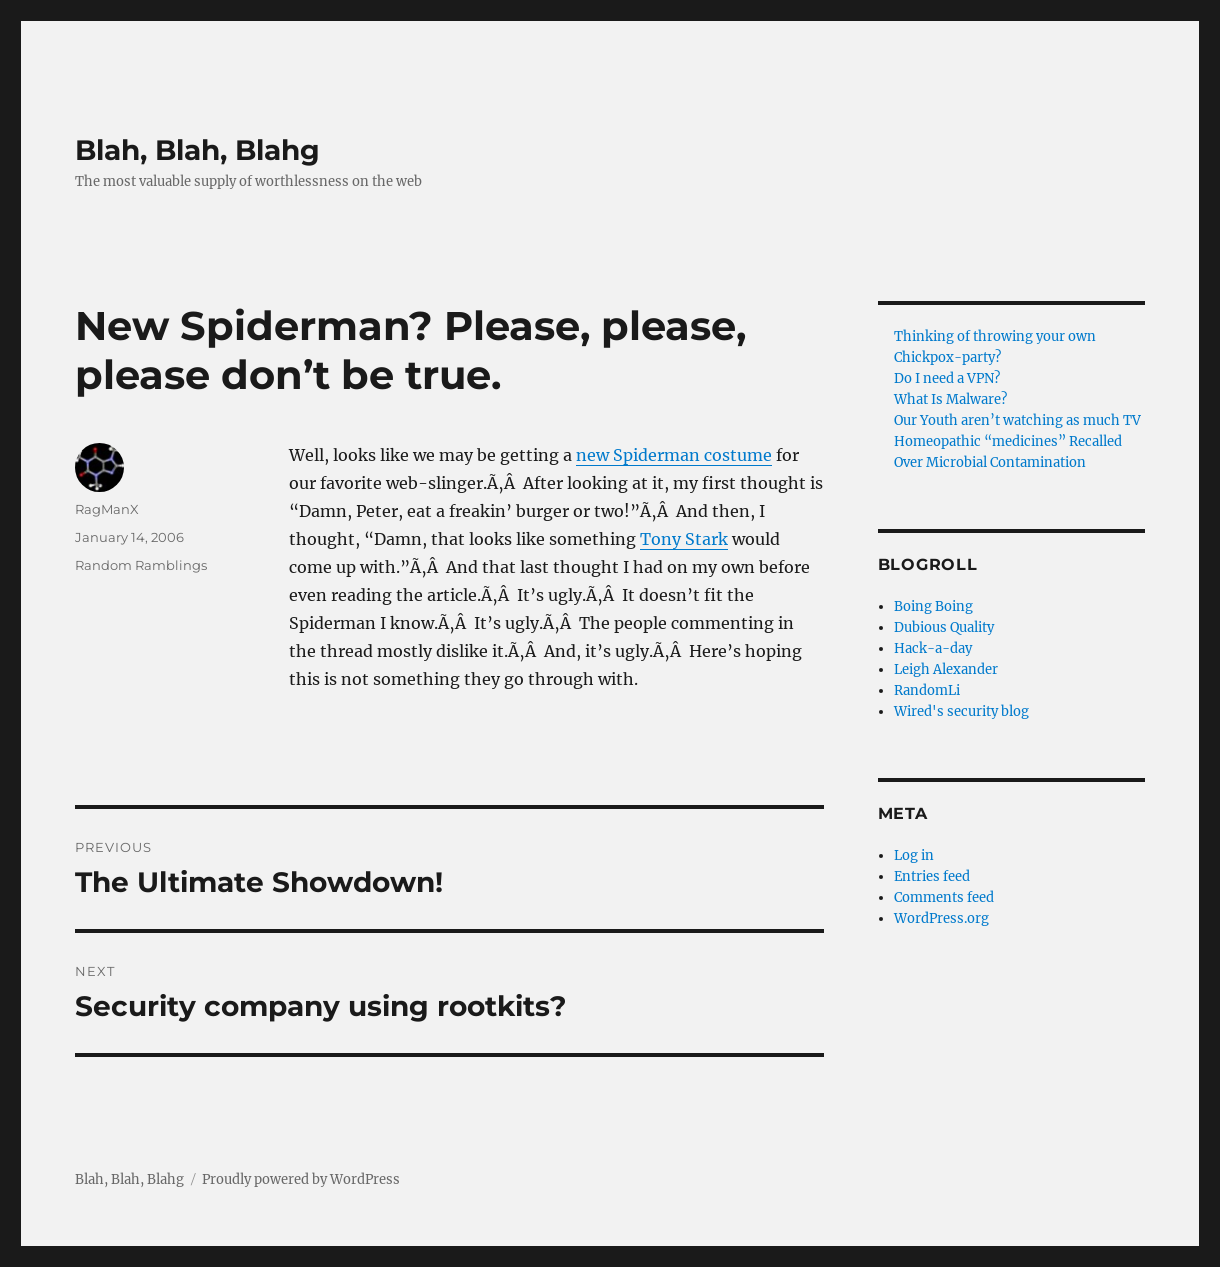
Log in (914, 855)
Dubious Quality (944, 627)
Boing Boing (933, 606)
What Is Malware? (950, 399)
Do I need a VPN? (947, 378)
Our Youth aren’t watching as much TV (1017, 420)
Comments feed (944, 897)
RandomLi (927, 690)
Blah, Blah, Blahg (197, 150)
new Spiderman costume (674, 455)
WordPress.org (941, 918)
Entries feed (932, 876)
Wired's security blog (961, 711)
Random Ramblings (141, 565)
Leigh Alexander (946, 669)
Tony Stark (684, 539)
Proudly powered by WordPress (301, 1179)
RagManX (107, 509)
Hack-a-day (933, 648)
